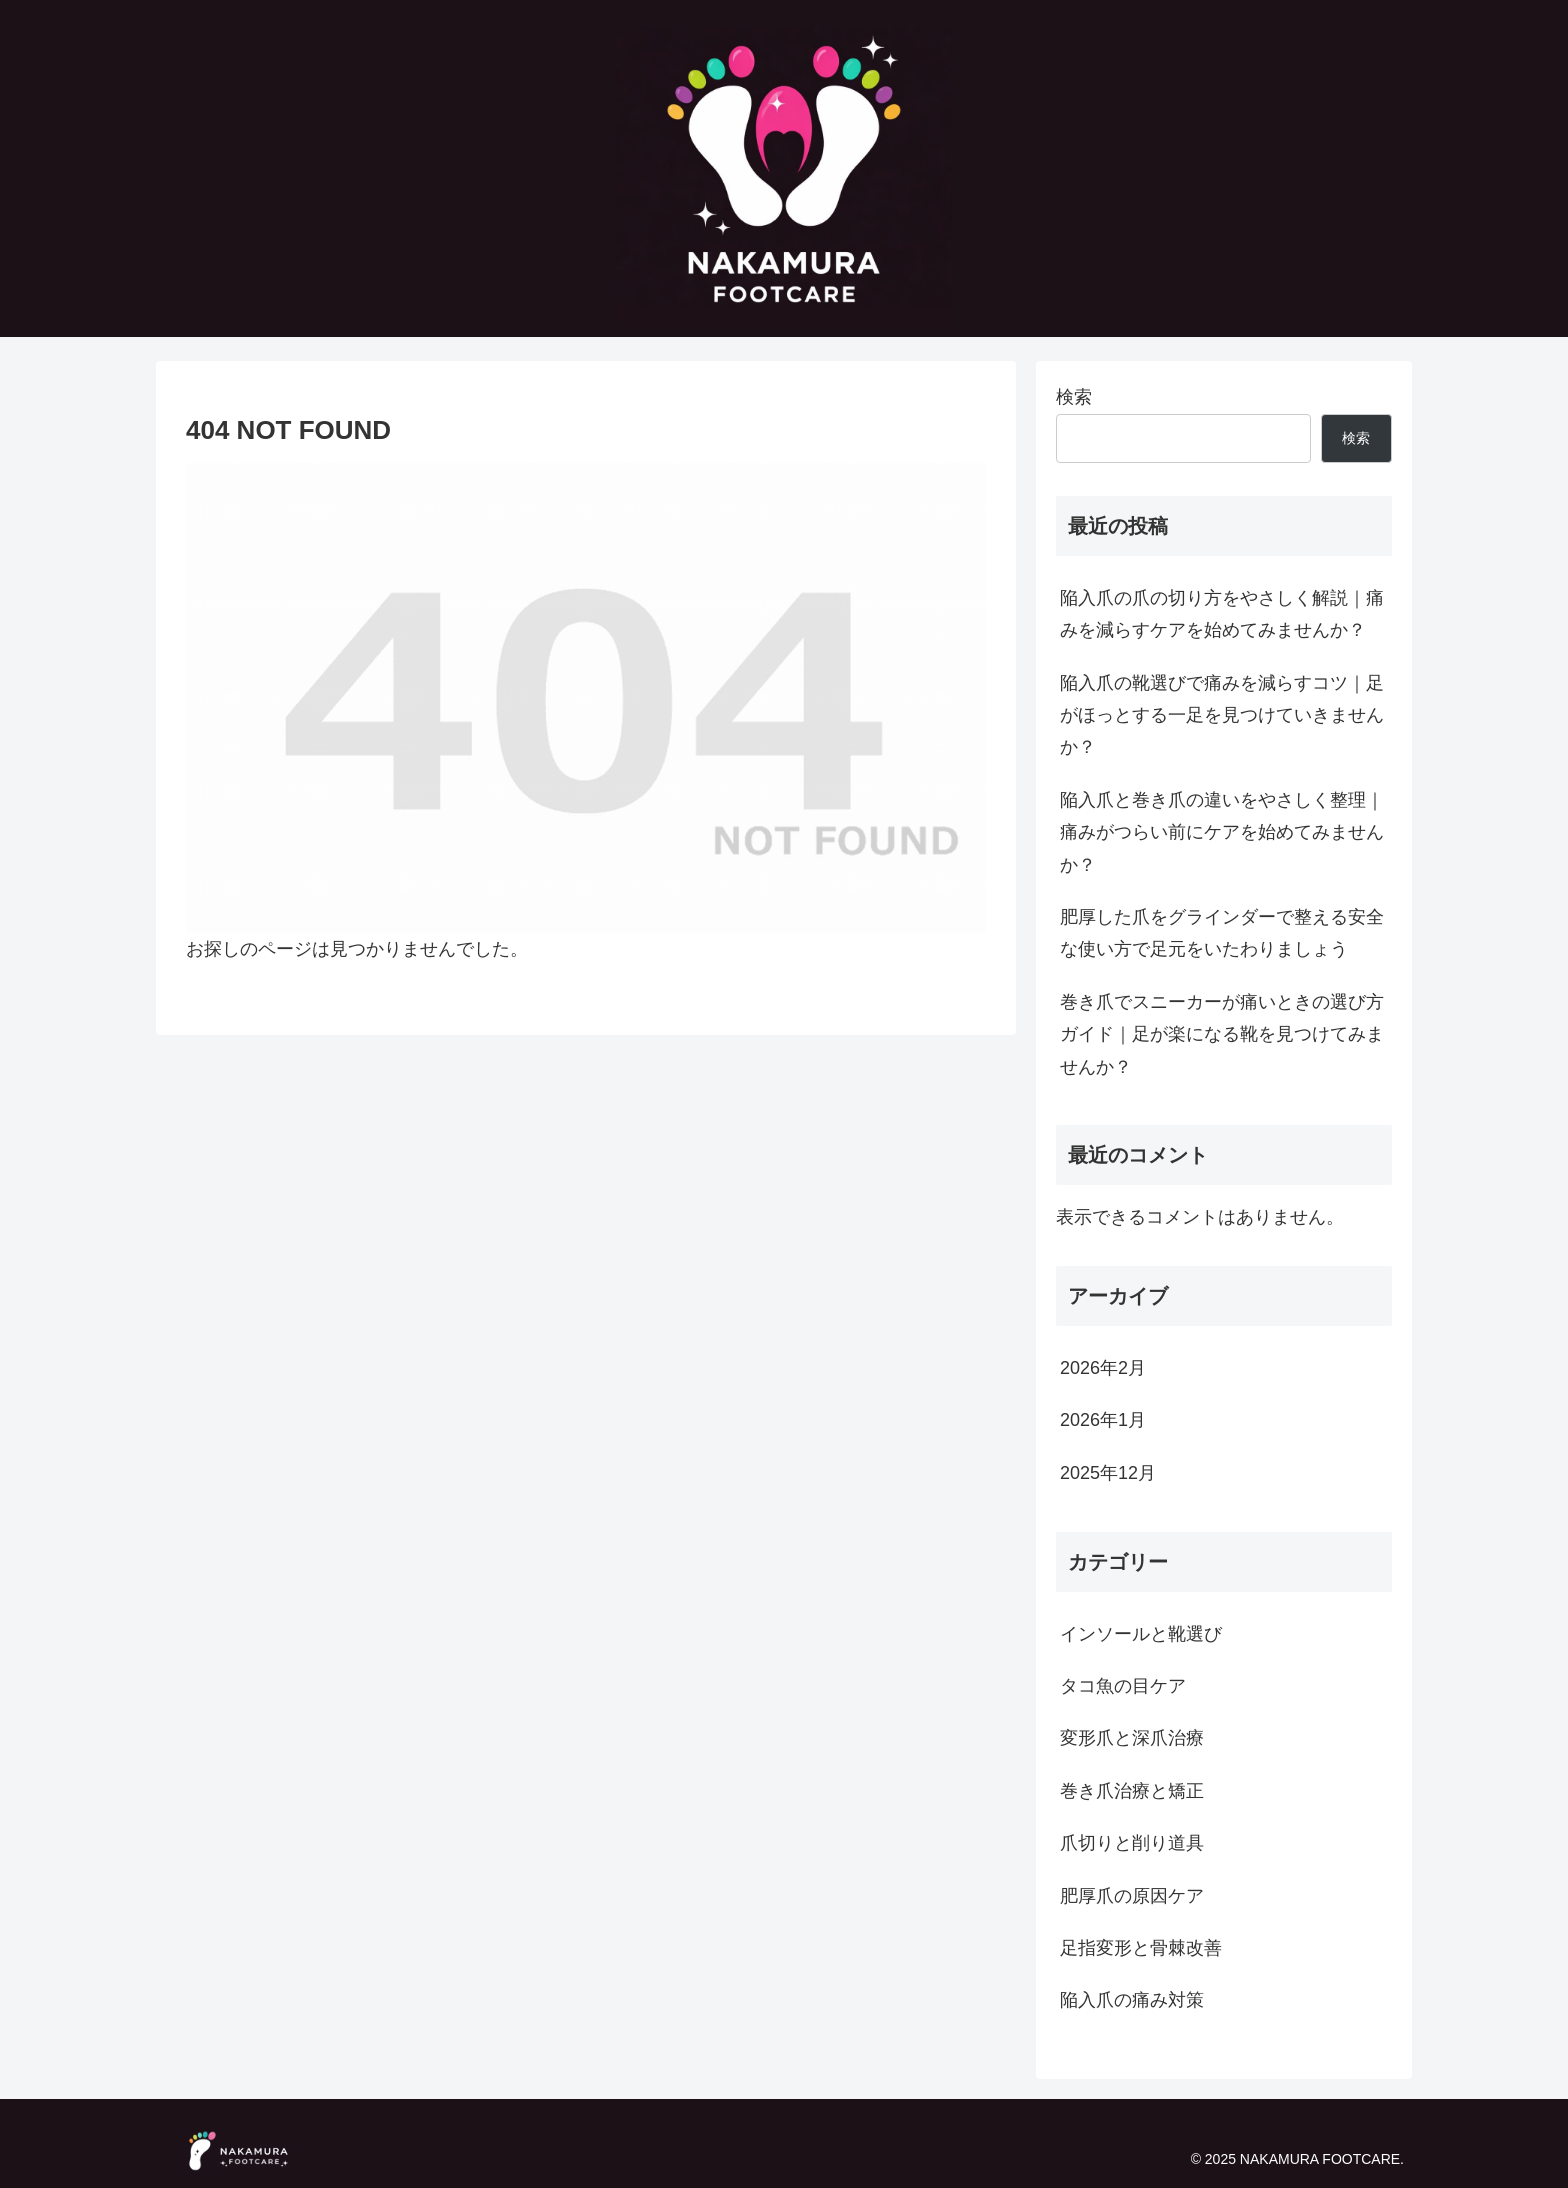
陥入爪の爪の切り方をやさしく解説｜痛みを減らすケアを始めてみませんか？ (1222, 614)
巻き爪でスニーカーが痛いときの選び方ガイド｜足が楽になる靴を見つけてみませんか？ (1222, 1034)
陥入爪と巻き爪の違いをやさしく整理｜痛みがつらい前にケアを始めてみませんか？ (1222, 832)
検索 (1074, 397)
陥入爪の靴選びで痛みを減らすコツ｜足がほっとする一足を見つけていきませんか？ (1222, 715)
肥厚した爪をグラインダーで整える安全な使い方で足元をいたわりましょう (1222, 933)
